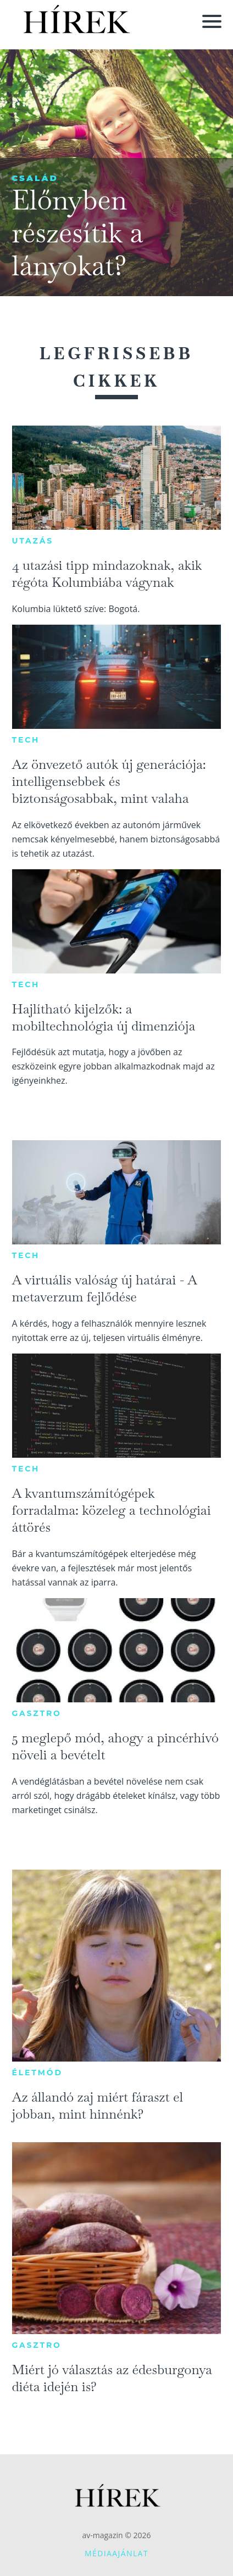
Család (35, 178)
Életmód (37, 2072)
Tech (26, 740)
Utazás (33, 541)
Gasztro (37, 1713)
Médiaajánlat (116, 2553)
